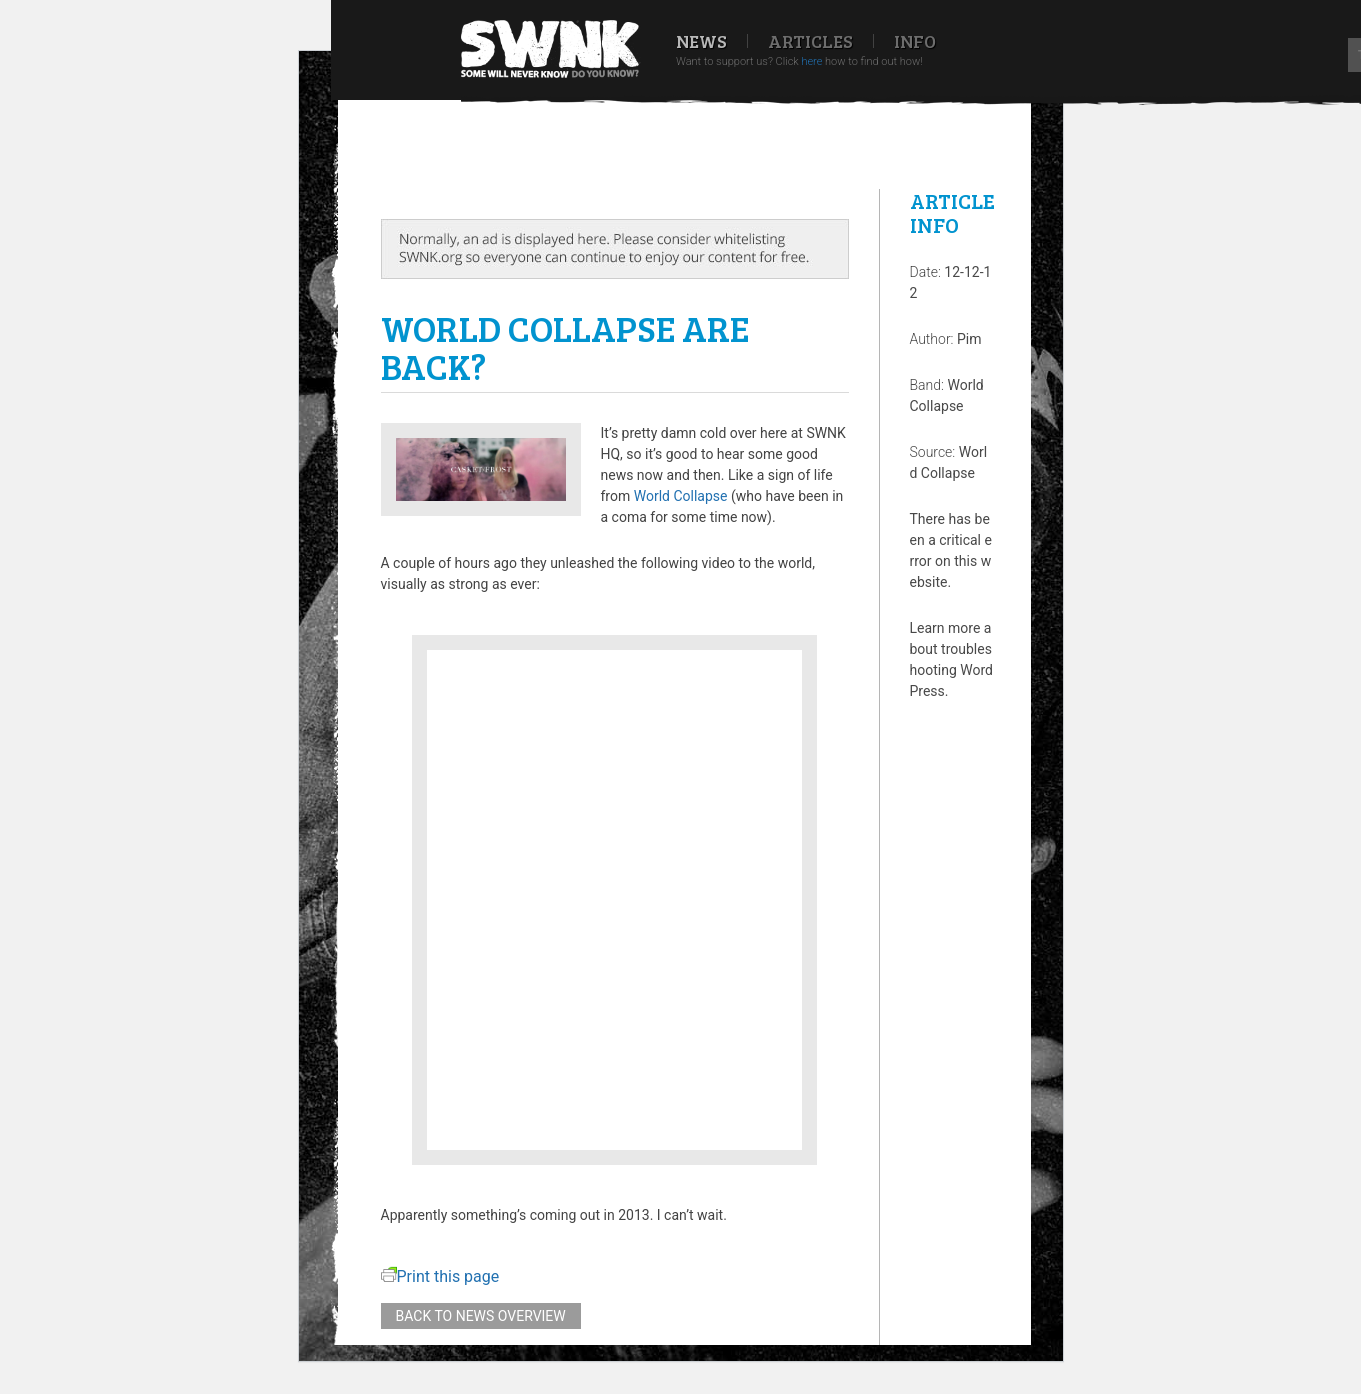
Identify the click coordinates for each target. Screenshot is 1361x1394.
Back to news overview (481, 1316)
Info (915, 41)
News (701, 41)
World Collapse (681, 496)
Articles (810, 41)
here (811, 61)
